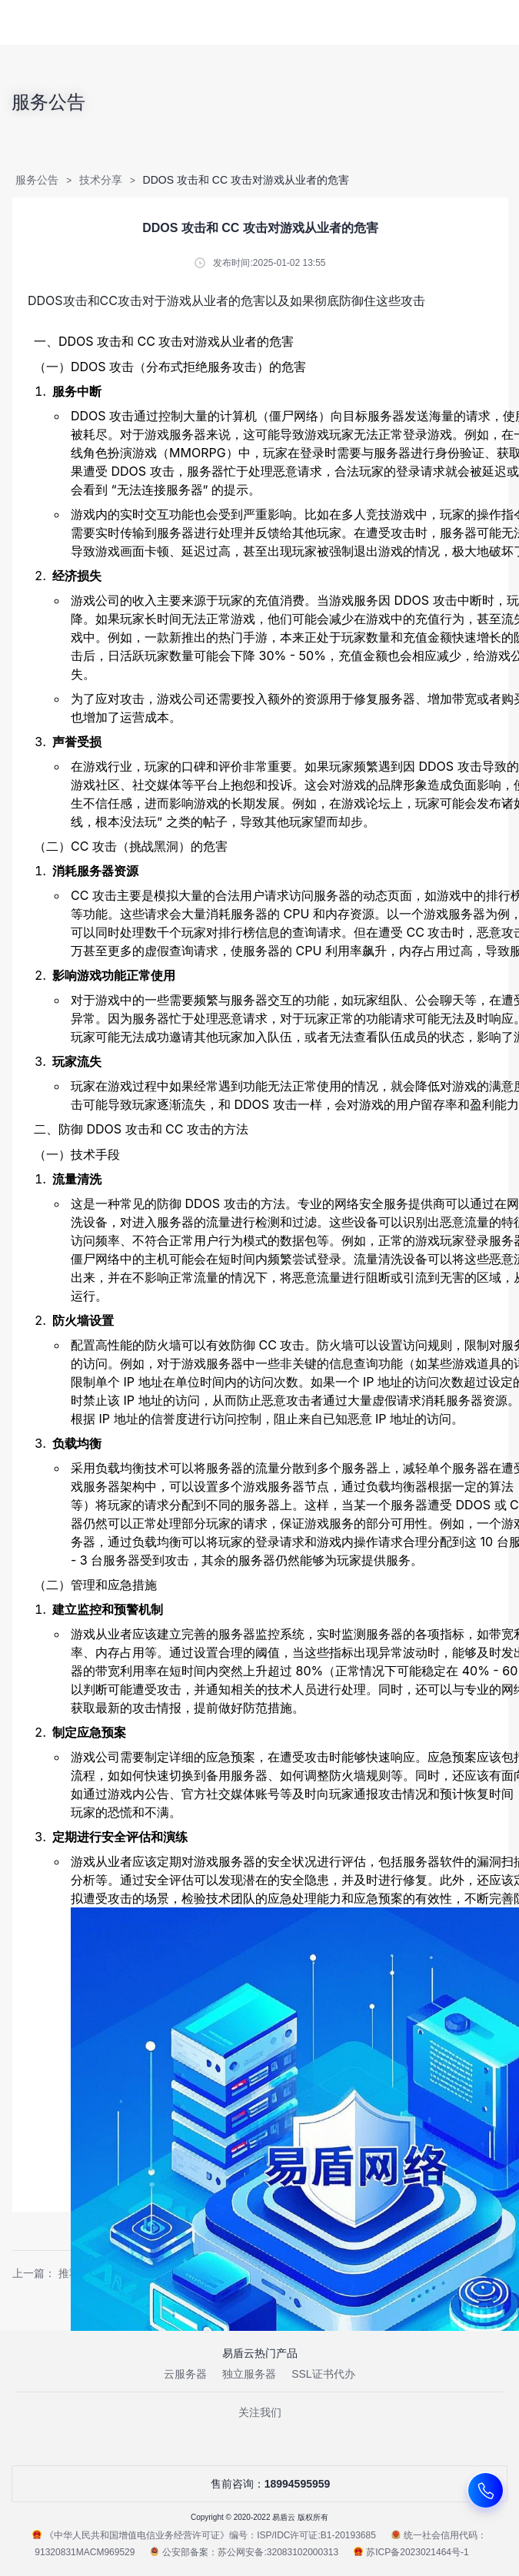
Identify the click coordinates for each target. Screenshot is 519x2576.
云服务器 (185, 2374)
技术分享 (100, 180)
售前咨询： (260, 2483)
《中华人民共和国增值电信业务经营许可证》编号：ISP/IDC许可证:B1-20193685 (204, 2535)
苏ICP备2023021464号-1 (411, 2552)
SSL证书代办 (322, 2374)
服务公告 (36, 180)
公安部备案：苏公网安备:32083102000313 (244, 2552)
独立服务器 (249, 2374)
